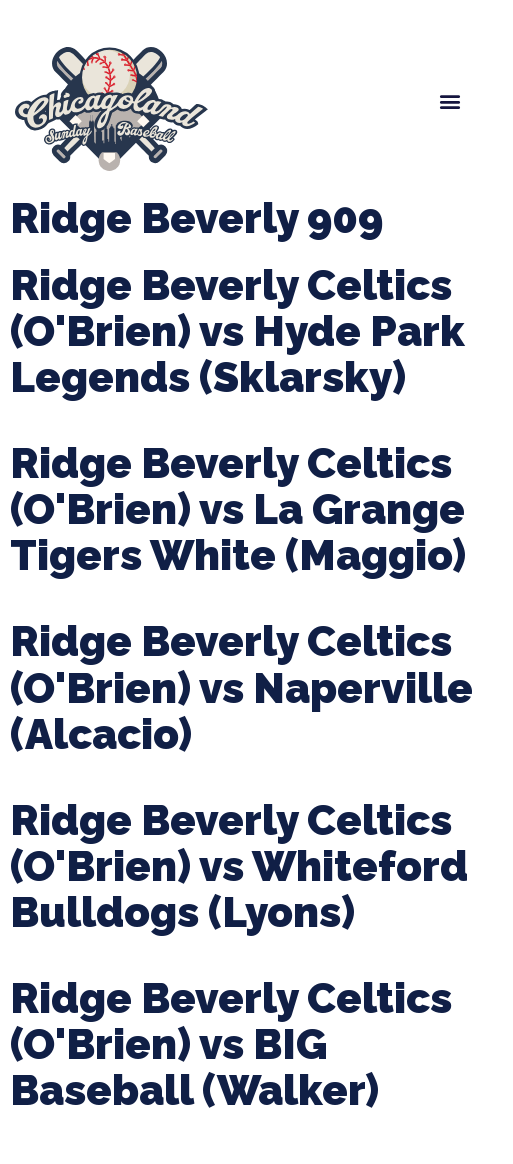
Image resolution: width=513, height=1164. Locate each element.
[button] (449, 101)
